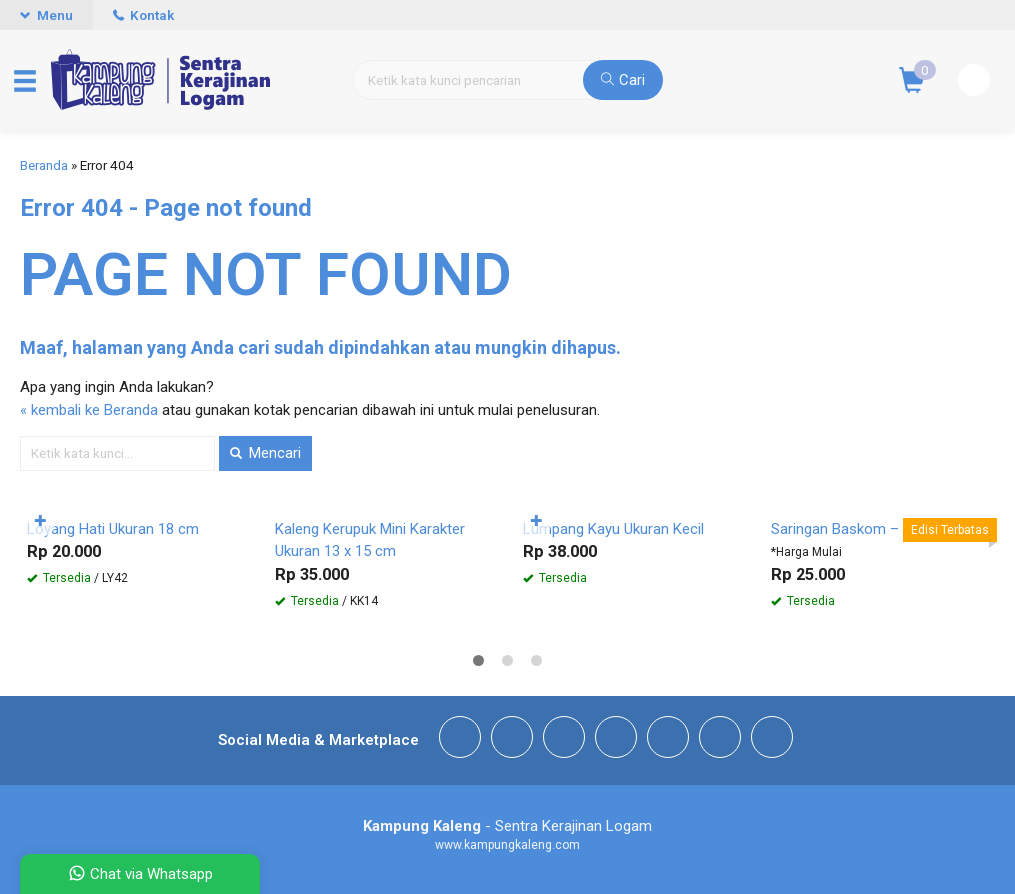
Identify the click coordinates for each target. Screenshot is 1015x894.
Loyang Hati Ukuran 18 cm (113, 529)
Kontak (143, 15)
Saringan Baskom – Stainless (867, 529)
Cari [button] (623, 80)
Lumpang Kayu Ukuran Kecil (613, 529)
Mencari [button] (265, 453)
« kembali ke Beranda (89, 410)
